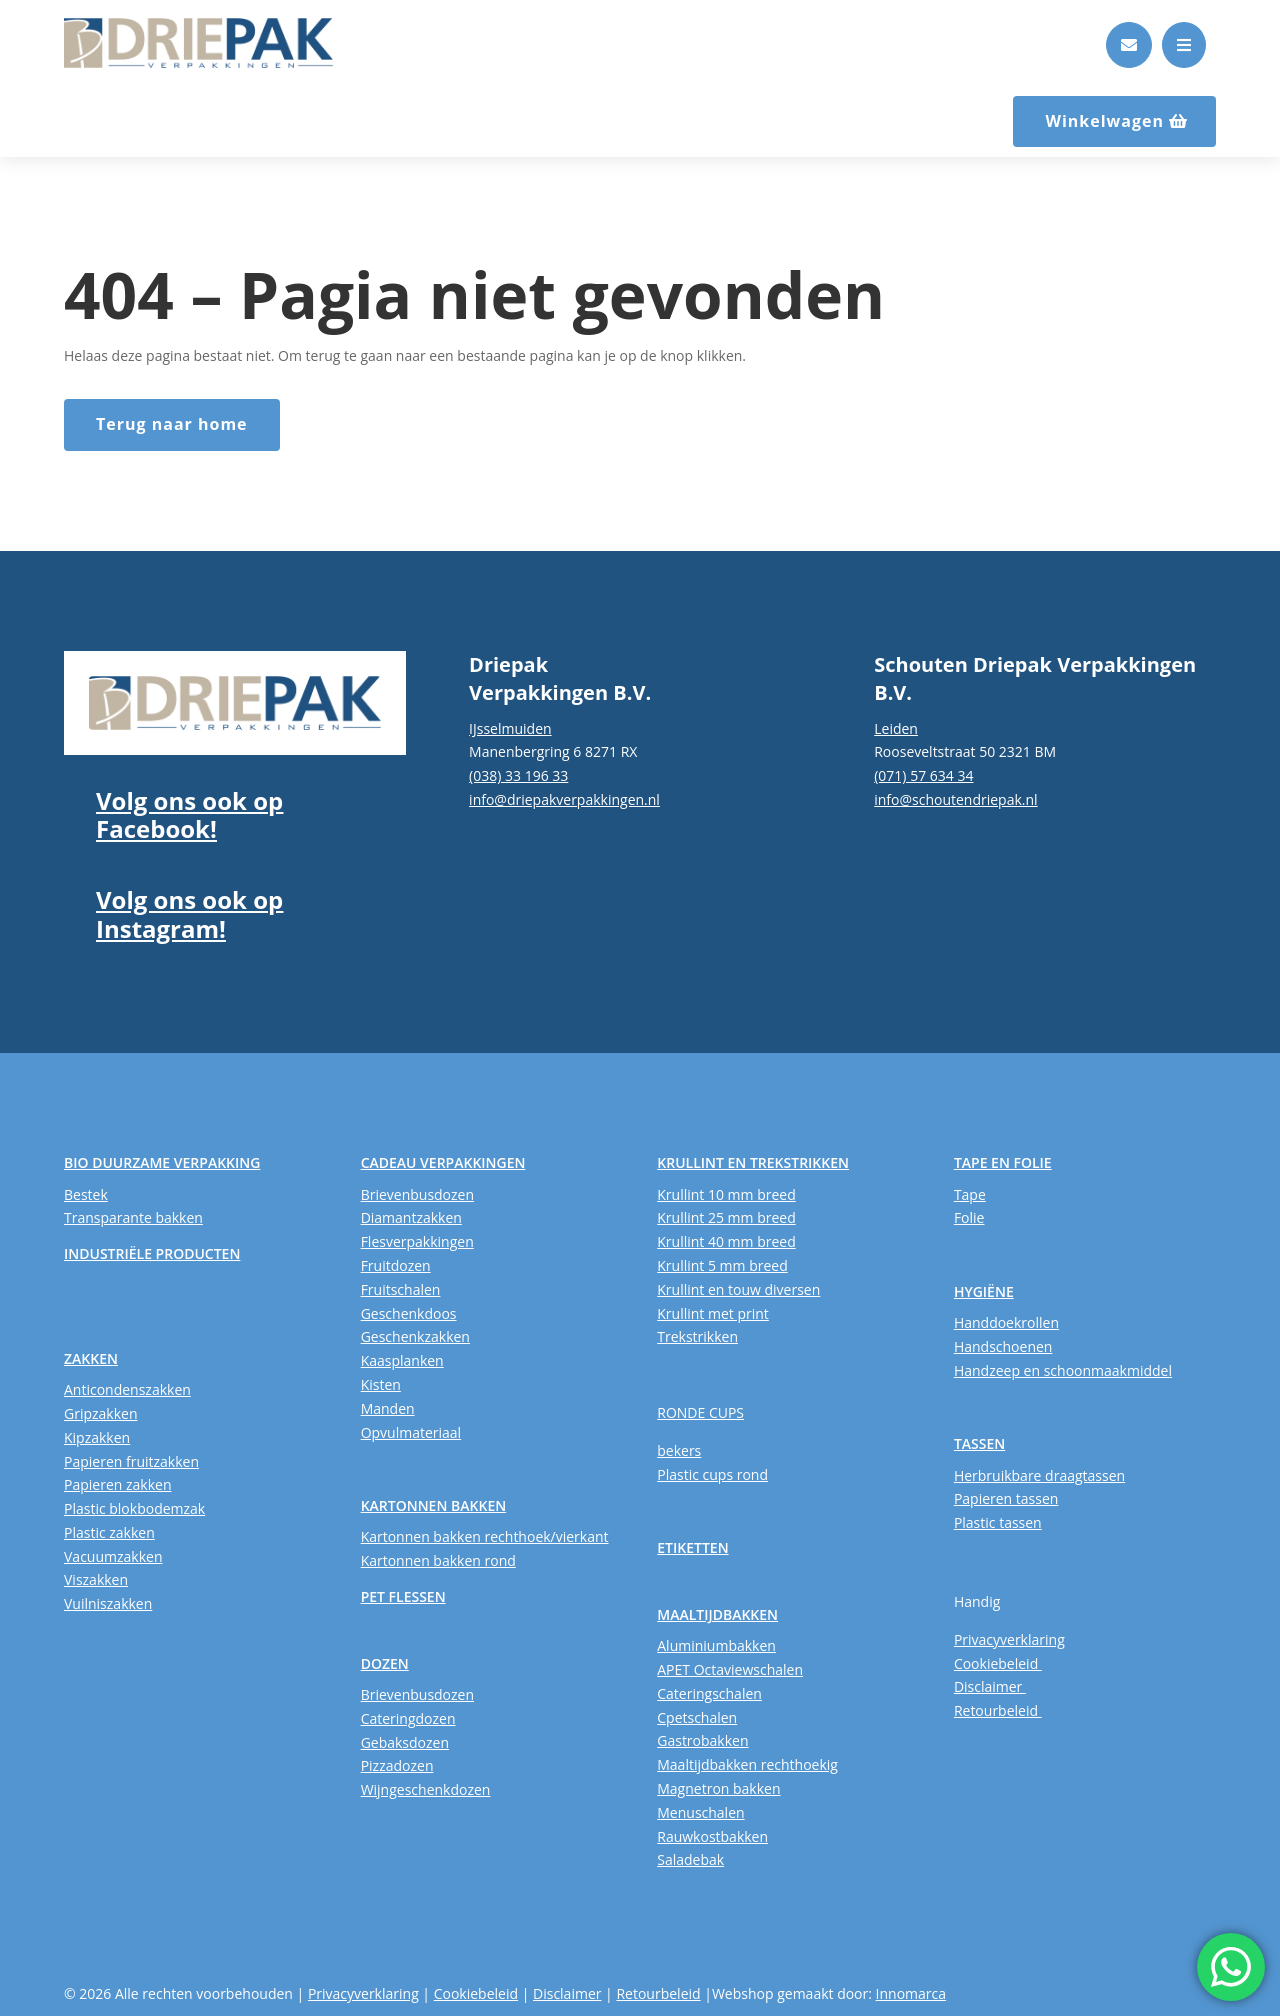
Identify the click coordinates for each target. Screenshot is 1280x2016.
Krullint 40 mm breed (726, 1241)
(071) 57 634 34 (923, 775)
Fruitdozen (396, 1265)
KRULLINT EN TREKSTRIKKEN (753, 1162)
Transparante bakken (133, 1217)
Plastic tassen (998, 1522)
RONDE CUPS (700, 1412)
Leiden (896, 728)
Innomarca (911, 1993)
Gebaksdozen (405, 1742)
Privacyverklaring (1009, 1639)
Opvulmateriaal (411, 1432)
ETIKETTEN (692, 1547)
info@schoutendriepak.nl (955, 799)
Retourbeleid (998, 1710)
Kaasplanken (402, 1360)
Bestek (86, 1194)
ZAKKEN (91, 1358)
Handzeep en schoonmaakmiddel (1063, 1370)
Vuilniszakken (108, 1603)
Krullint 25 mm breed (726, 1217)
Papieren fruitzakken (131, 1461)
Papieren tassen (1006, 1498)
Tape (970, 1194)
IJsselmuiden (510, 728)
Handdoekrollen (1006, 1322)
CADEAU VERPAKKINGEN (443, 1162)
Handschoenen (1003, 1346)
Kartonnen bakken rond (438, 1560)
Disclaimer (990, 1686)
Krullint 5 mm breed (722, 1265)
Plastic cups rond (712, 1474)
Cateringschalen (709, 1693)
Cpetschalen (697, 1717)
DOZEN (385, 1663)
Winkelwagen (1104, 121)
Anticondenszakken (127, 1389)
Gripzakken (101, 1413)
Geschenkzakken (415, 1336)
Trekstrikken (697, 1336)
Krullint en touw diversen (738, 1289)
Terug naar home (172, 424)
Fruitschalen (401, 1289)
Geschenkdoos (409, 1313)
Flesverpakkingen (417, 1241)
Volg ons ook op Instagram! (189, 914)
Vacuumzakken (113, 1556)
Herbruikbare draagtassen (1039, 1475)
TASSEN (979, 1443)
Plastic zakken (109, 1532)
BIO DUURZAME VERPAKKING (162, 1162)
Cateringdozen (408, 1718)
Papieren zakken (117, 1484)
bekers (679, 1450)
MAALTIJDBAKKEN (717, 1614)
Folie (969, 1217)
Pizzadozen (397, 1765)
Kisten (381, 1384)
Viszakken (96, 1579)
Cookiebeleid (998, 1663)
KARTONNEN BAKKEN (434, 1505)
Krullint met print (713, 1313)
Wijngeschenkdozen (426, 1789)
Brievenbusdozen (417, 1194)
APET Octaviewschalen (730, 1669)
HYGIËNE (984, 1291)
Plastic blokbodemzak (134, 1508)
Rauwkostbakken (712, 1836)
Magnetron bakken (718, 1788)
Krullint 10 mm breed (726, 1194)
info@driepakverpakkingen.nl (564, 799)
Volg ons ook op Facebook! (189, 815)
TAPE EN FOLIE (1003, 1162)
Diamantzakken (411, 1217)
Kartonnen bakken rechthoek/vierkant (485, 1536)
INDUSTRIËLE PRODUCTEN (152, 1253)
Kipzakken (97, 1437)
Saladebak (690, 1859)
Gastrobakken (702, 1740)
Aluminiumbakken (716, 1645)
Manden (388, 1408)
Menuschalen (700, 1812)
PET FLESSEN (403, 1596)
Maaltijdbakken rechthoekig (747, 1764)
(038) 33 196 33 (518, 775)
